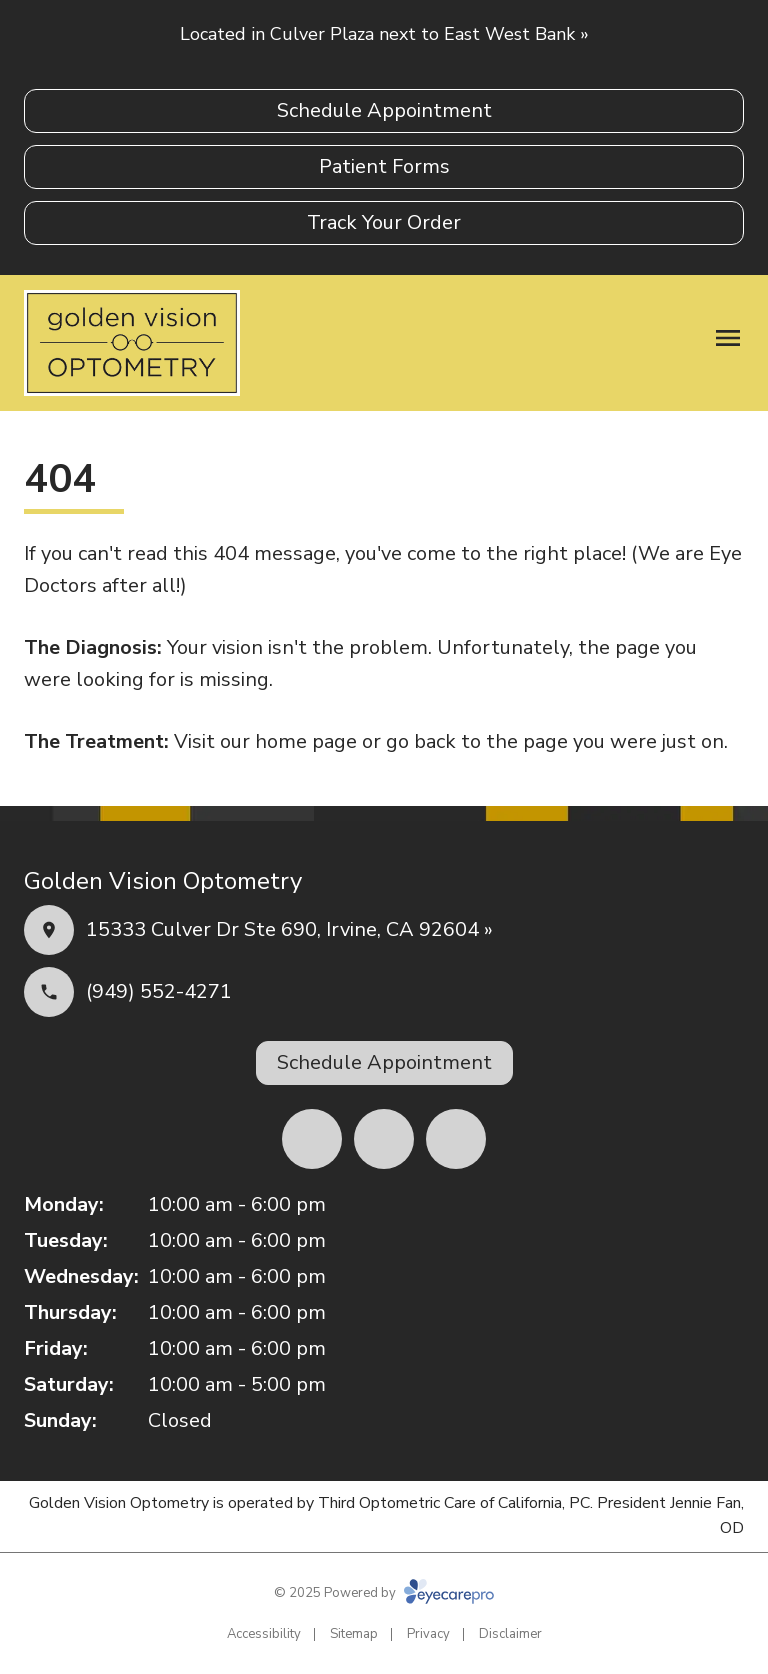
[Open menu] (728, 338)
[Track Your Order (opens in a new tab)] (384, 223)
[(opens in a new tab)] (312, 1139)
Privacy (428, 1634)
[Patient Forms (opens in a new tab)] (384, 167)
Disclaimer (510, 1634)
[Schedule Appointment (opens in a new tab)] (384, 111)
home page (306, 741)
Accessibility (264, 1634)
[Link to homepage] (132, 343)
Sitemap (354, 1634)
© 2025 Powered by (384, 1593)
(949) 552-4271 (159, 991)
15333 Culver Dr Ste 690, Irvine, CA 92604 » (289, 929)
